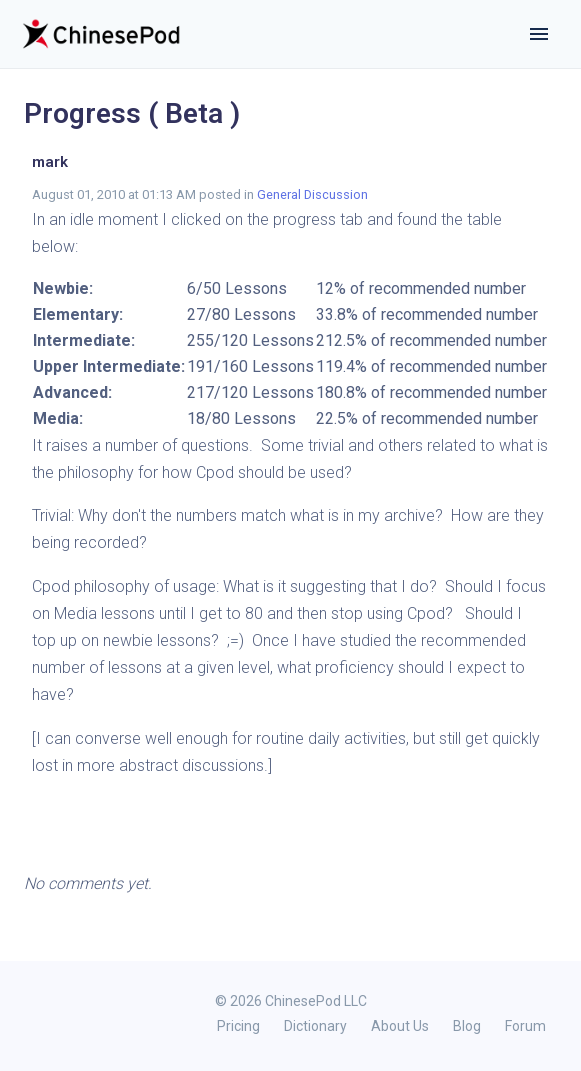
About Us (400, 1026)
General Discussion (312, 194)
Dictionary (315, 1026)
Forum (525, 1026)
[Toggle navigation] (539, 34)
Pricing (238, 1026)
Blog (467, 1026)
